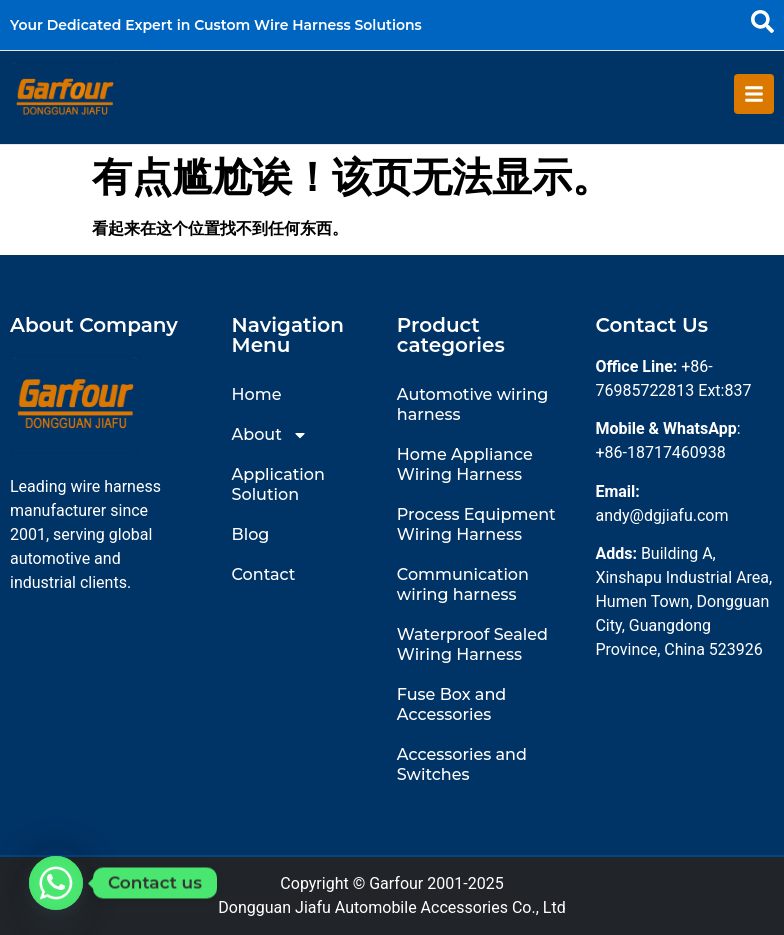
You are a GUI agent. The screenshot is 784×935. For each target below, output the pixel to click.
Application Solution (278, 484)
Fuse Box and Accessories (451, 704)
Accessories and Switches (462, 764)
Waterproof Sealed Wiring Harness (472, 644)
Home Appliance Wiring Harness (465, 464)
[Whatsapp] (56, 883)
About (270, 435)
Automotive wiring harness (473, 404)
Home (257, 394)
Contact (264, 574)
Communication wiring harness (463, 584)
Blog (251, 534)
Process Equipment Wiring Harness (476, 524)
